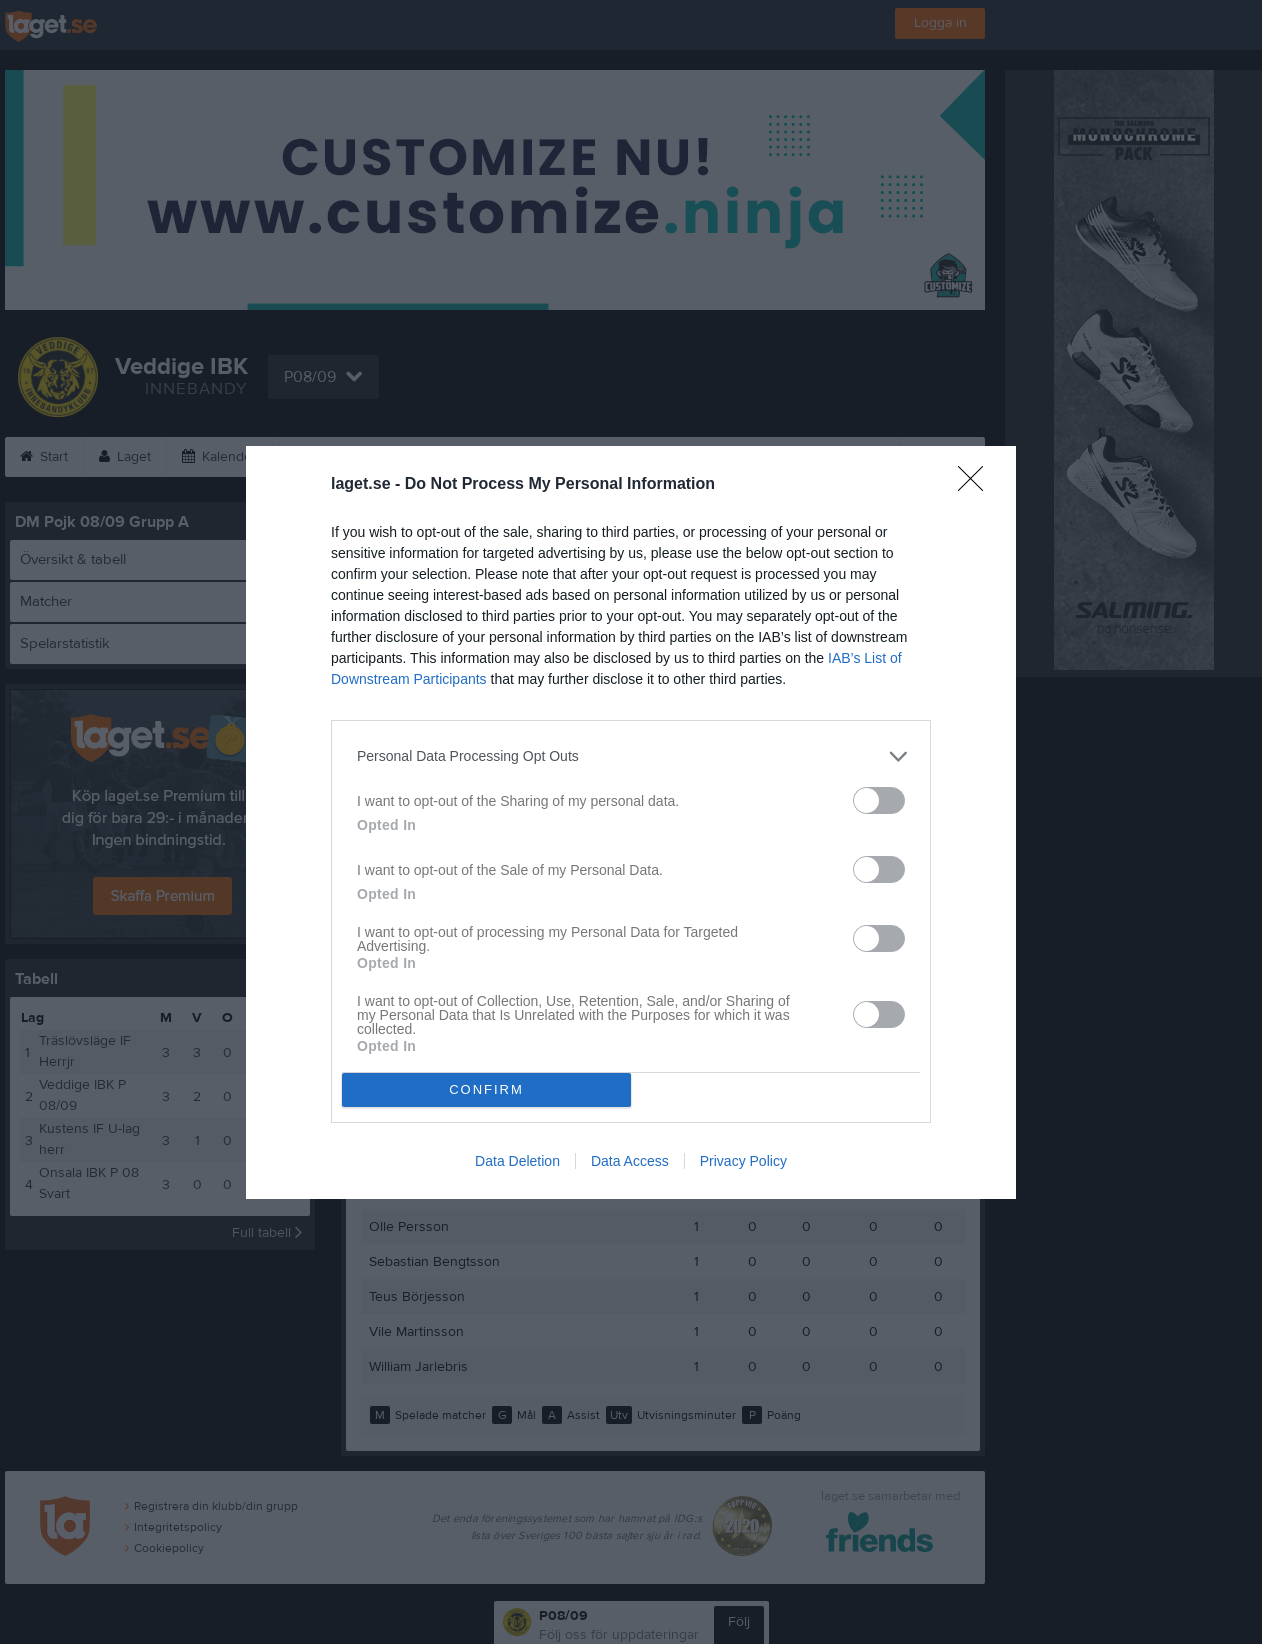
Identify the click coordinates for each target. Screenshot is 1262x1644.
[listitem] (631, 756)
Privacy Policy (743, 1161)
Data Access (630, 1161)
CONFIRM (486, 1089)
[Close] (977, 485)
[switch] (879, 800)
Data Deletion (517, 1161)
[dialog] (631, 822)
